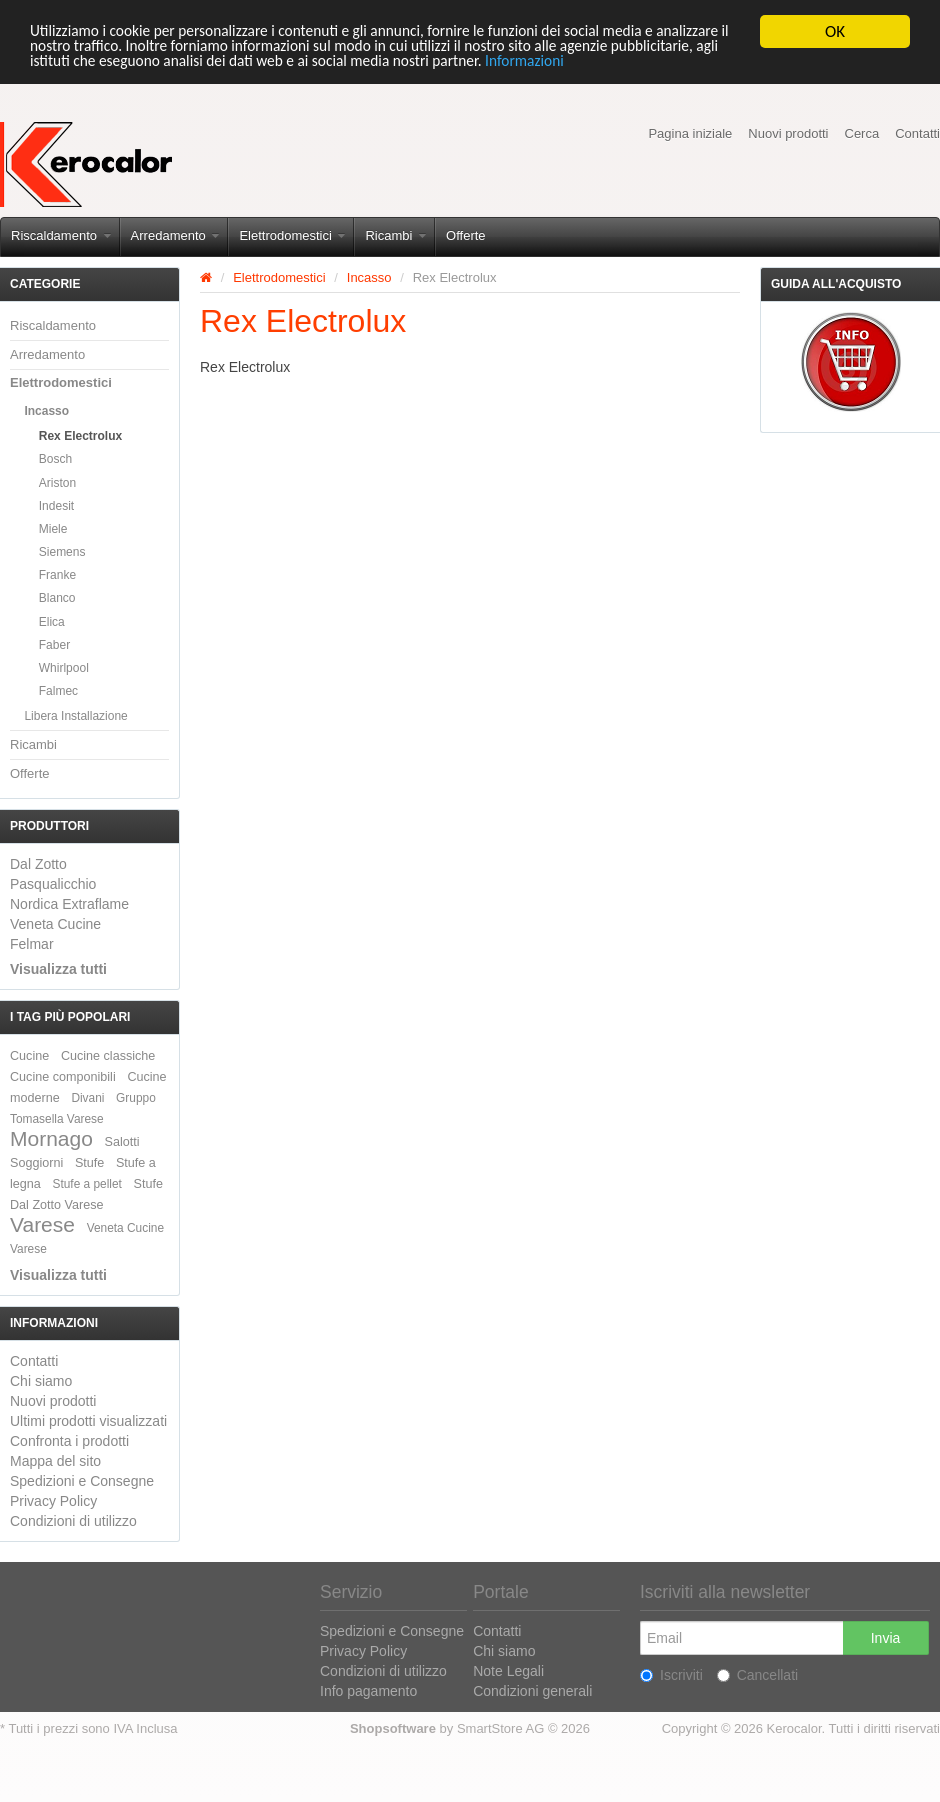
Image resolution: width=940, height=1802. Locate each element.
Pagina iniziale (690, 133)
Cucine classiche (108, 1056)
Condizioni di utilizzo (73, 1521)
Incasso (46, 411)
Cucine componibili (63, 1077)
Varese (42, 1224)
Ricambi (395, 235)
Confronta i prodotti (69, 1441)
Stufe (89, 1163)
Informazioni (755, 66)
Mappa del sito (55, 1461)
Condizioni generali (532, 1691)
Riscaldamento (61, 235)
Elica (52, 622)
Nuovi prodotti (788, 133)
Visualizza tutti (58, 969)
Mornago (51, 1138)
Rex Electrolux (80, 436)
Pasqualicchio (53, 884)
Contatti (917, 133)
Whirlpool (64, 668)
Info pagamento (368, 1691)
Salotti (122, 1142)
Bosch (55, 459)
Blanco (57, 598)
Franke (57, 575)
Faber (54, 645)
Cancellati (757, 1675)
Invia (886, 1638)
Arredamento (175, 235)
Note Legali (508, 1671)
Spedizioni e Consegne (82, 1481)
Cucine (29, 1056)
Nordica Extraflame (69, 904)
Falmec (58, 691)
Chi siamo (41, 1381)
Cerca (862, 133)
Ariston (57, 483)
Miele (53, 529)
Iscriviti (671, 1675)
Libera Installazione (75, 716)
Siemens (62, 552)
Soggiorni (36, 1163)
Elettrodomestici (292, 235)
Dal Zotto (38, 864)
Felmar (32, 944)
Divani (87, 1098)
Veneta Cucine (55, 924)
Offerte (466, 235)
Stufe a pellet (87, 1184)
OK (835, 31)
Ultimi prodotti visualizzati (88, 1421)
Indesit (56, 506)
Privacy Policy (53, 1501)
